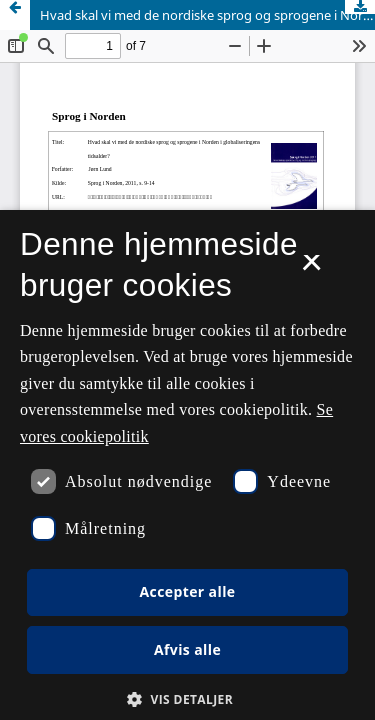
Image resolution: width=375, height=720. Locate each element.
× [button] (311, 269)
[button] (187, 699)
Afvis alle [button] (187, 649)
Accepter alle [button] (187, 591)
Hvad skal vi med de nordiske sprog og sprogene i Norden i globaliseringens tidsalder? (207, 15)
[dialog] (187, 465)
